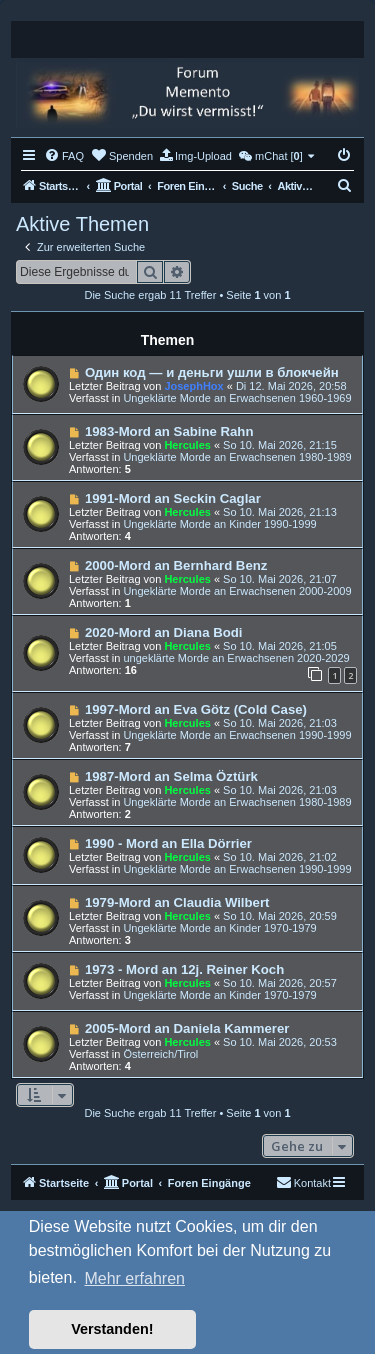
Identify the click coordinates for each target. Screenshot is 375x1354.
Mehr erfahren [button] (134, 1278)
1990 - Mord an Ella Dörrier (168, 843)
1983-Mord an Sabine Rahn (169, 431)
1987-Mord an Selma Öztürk (171, 776)
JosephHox (193, 386)
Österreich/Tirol (160, 1054)
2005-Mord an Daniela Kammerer (187, 1028)
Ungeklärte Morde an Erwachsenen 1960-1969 (237, 398)
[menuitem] (64, 156)
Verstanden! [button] (112, 1329)
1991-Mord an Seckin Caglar (173, 498)
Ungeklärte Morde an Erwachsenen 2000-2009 (237, 591)
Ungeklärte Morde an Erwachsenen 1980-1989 (237, 457)
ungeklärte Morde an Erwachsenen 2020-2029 (236, 658)
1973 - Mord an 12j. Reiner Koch (184, 969)
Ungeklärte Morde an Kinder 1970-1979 (219, 928)
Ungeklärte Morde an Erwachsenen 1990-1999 (237, 735)
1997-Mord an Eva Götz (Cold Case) (196, 709)
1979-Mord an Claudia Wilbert (177, 902)
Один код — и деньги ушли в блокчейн (212, 372)
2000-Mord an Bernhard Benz (176, 565)
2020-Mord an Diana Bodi (164, 632)
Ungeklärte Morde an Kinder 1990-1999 (219, 524)
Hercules (187, 445)
